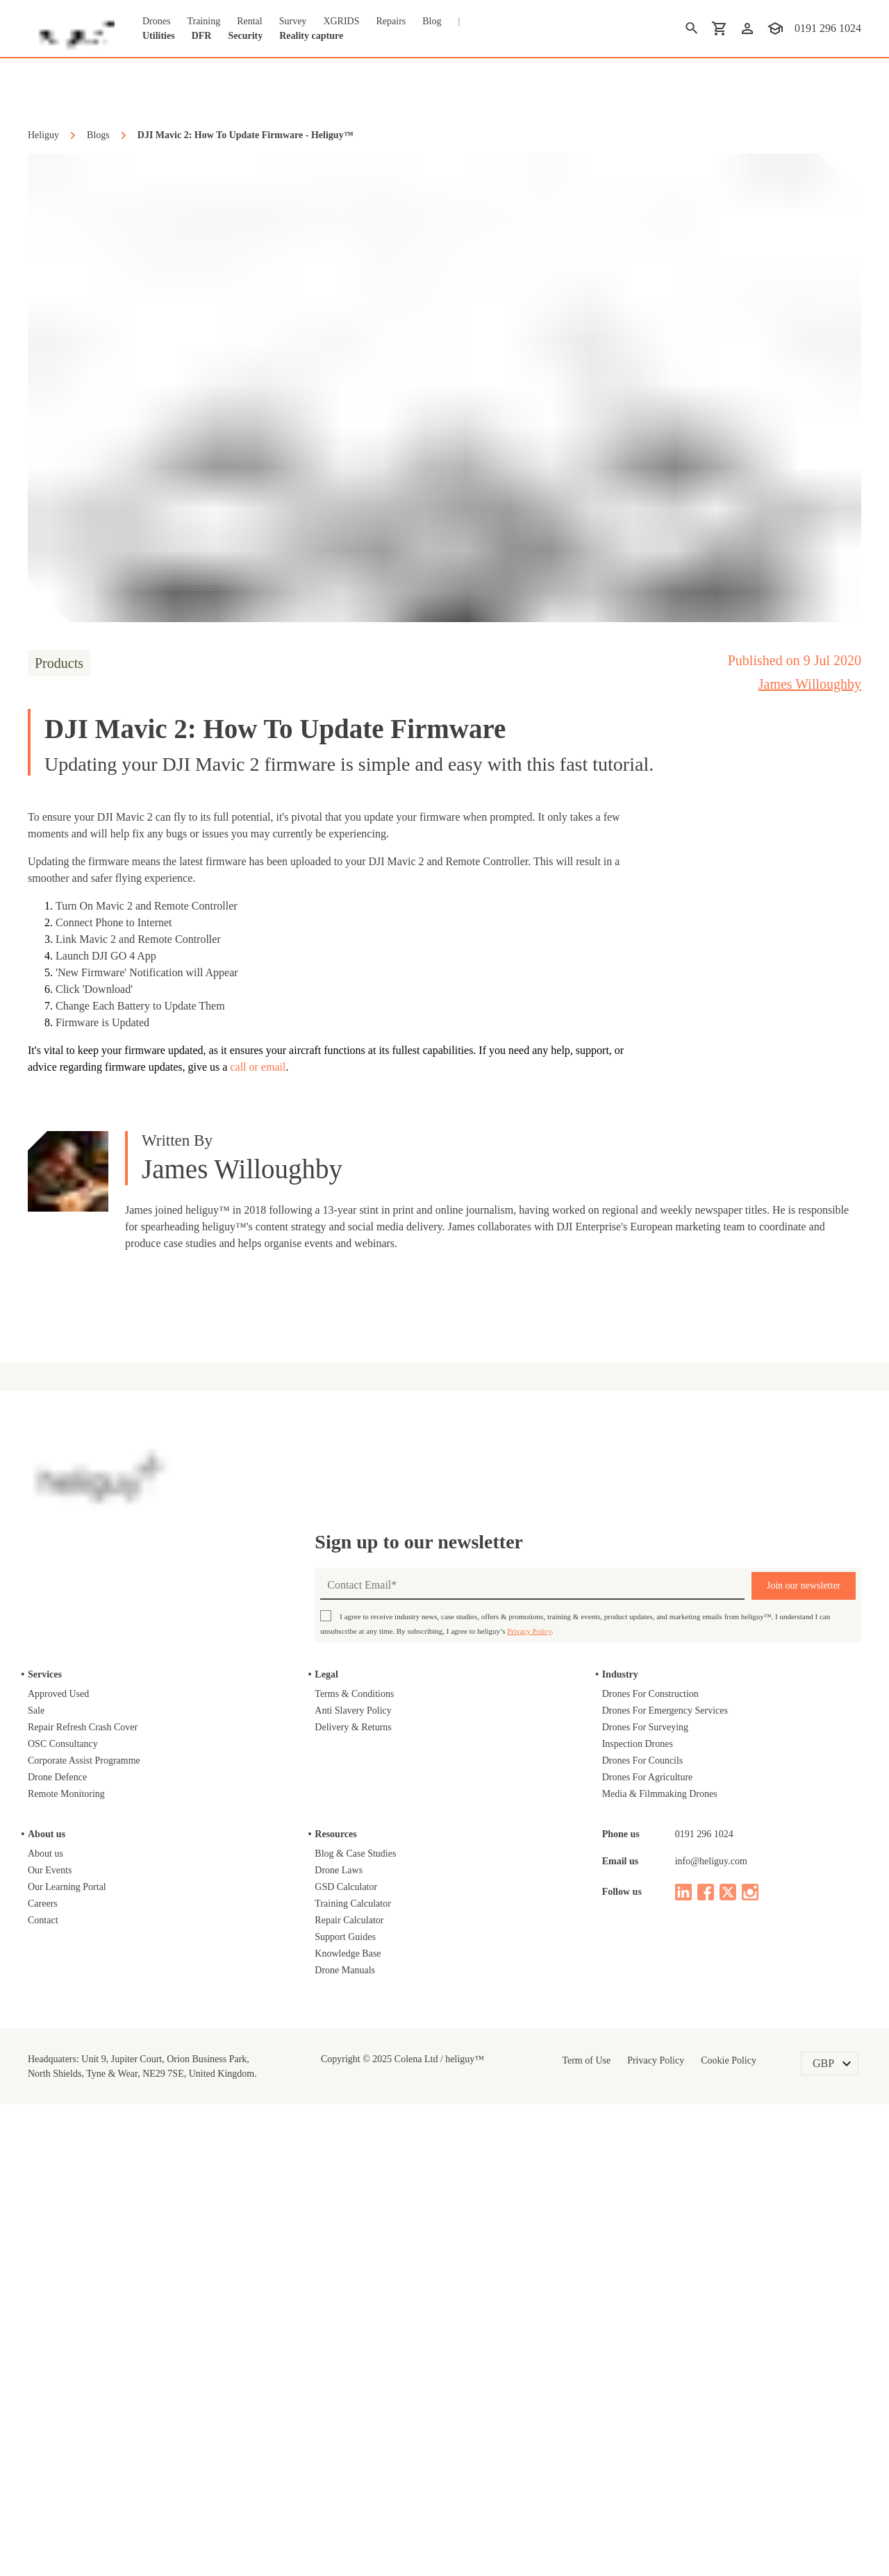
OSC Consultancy (71, 2200)
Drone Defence (65, 2234)
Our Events (54, 2327)
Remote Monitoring (74, 2250)
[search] (689, 28)
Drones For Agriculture (655, 2234)
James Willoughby (796, 684)
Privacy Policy (694, 2087)
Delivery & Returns (359, 2184)
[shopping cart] (717, 28)
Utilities (162, 35)
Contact (48, 2377)
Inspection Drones (646, 2200)
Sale (38, 2167)
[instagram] (750, 2349)
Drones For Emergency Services (678, 2167)
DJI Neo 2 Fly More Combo (138, 1566)
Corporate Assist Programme (98, 2217)
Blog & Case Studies (363, 2310)
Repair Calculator (356, 2377)
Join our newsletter (804, 2042)
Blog (457, 21)
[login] (744, 28)
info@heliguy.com (719, 2318)
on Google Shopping (812, 1409)
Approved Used (64, 2150)
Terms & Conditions (363, 2150)
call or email (423, 1069)
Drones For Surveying (653, 2184)
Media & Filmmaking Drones (669, 2250)
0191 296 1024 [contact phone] (826, 28)
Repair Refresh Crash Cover (94, 2184)
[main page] (71, 28)
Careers (47, 2360)
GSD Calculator (351, 2343)
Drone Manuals (351, 2427)
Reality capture (338, 35)
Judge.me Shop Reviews (457, 1566)
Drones (159, 21)
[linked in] (683, 2349)
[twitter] (728, 2349)
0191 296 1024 (706, 2291)
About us (49, 2310)
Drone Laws (342, 2327)
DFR (209, 35)
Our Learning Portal (74, 2343)
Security (258, 35)
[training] (772, 28)
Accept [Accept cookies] (706, 2538)
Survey (312, 21)
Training (212, 21)
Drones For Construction (661, 2150)
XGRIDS (362, 21)
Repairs (413, 21)
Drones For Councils (650, 2217)
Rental (264, 21)
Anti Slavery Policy (358, 2167)
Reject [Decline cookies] (628, 2538)
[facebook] (705, 2349)
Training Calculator (361, 2360)
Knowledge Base (354, 2410)
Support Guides (352, 2393)
